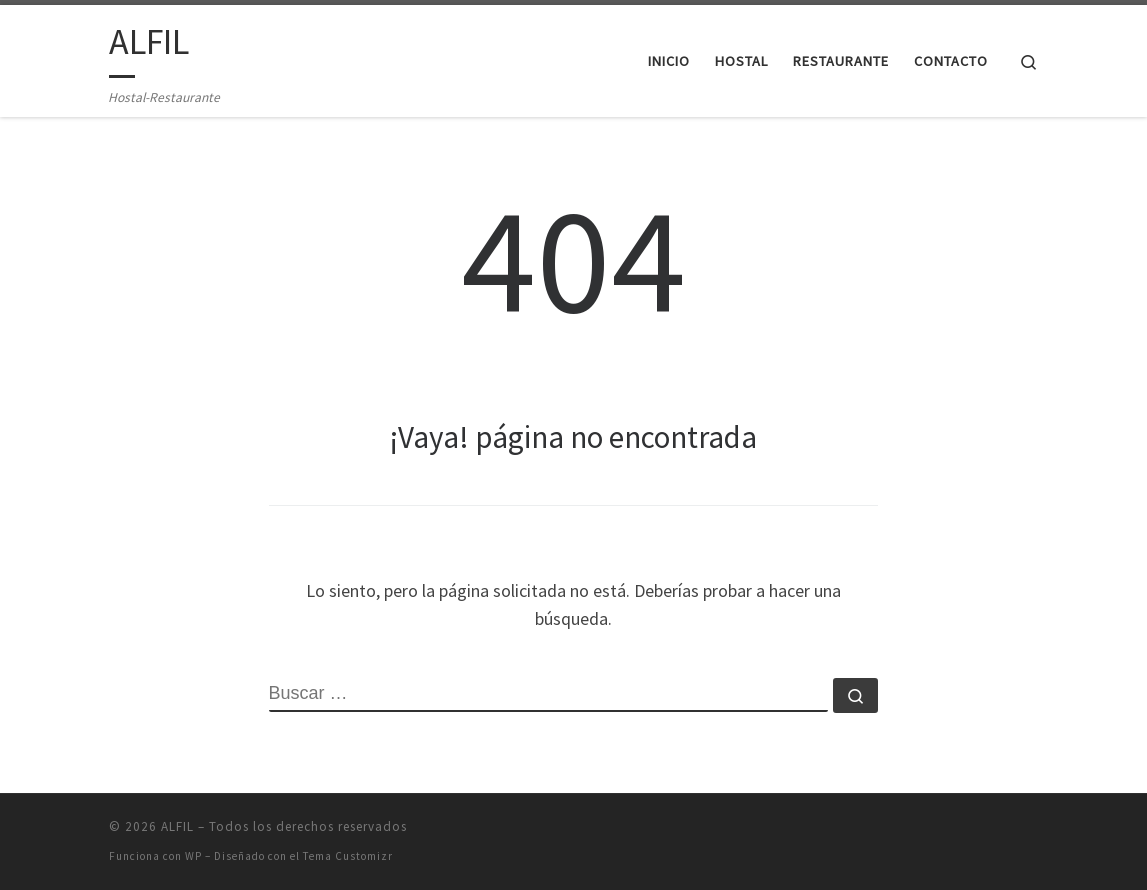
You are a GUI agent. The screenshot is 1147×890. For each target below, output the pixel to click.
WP (193, 856)
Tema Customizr (348, 856)
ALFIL (177, 826)
